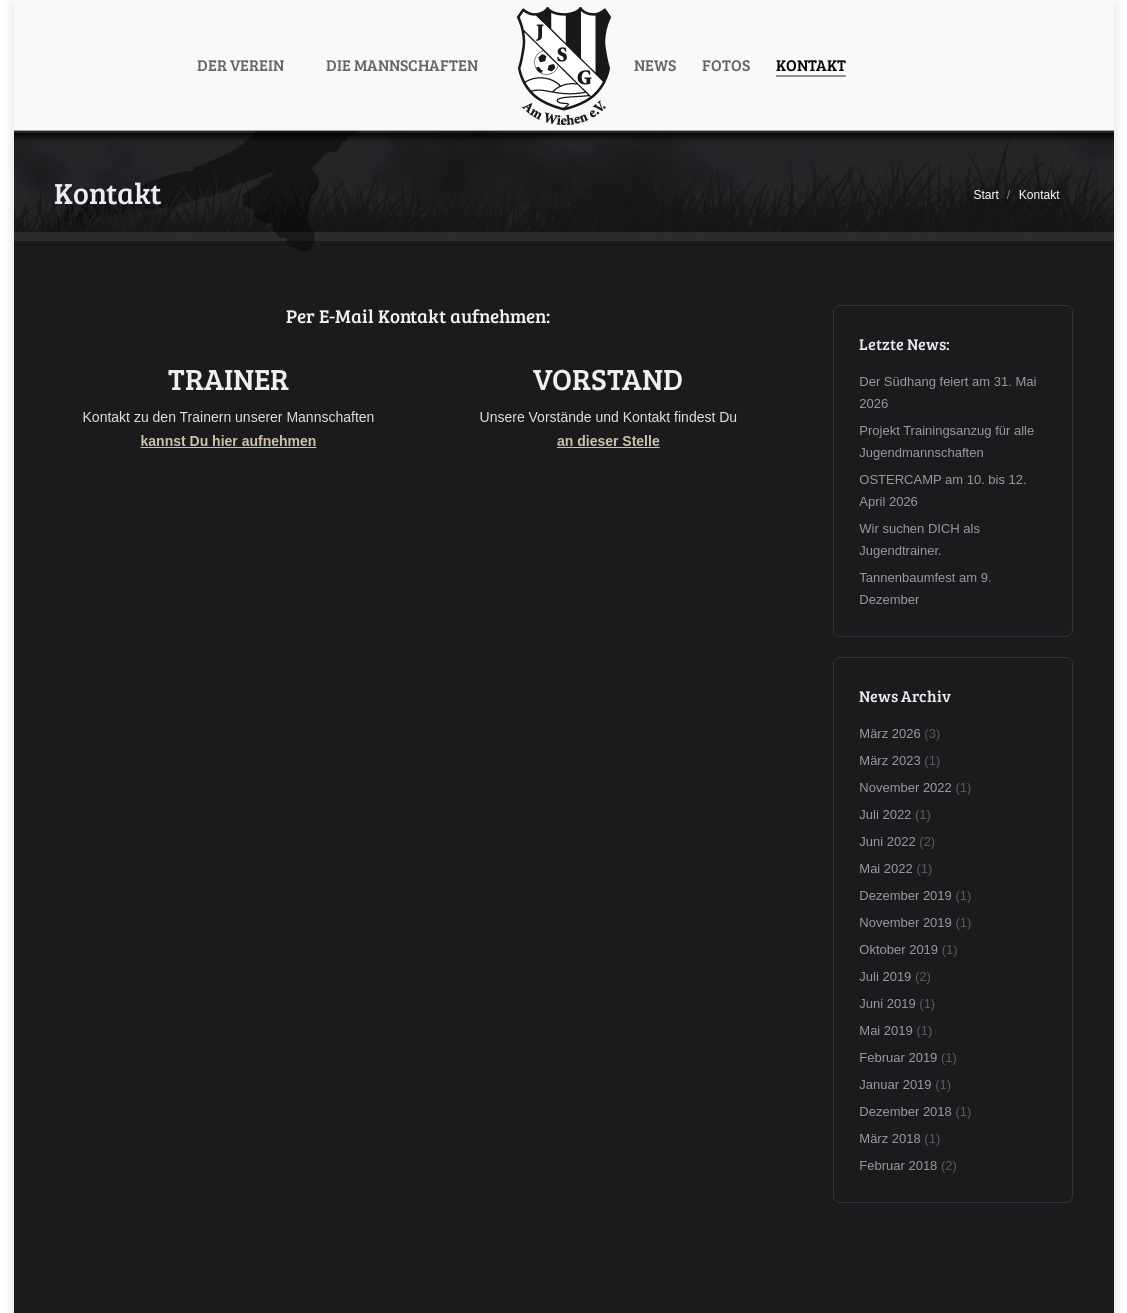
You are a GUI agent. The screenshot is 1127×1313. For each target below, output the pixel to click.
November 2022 (905, 787)
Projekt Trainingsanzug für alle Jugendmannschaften (946, 441)
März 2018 (889, 1138)
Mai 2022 (885, 868)
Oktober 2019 (898, 949)
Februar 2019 (898, 1057)
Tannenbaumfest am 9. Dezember (925, 588)
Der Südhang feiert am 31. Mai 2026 (947, 392)
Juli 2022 (885, 814)
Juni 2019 (887, 1003)
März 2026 (889, 733)
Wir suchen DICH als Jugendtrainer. (919, 539)
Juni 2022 (887, 841)
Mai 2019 (885, 1030)
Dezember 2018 (905, 1111)
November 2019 (905, 922)
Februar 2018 (898, 1165)
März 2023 (889, 760)
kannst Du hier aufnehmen (229, 441)
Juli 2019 (885, 976)
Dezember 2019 (905, 895)
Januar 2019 (895, 1084)
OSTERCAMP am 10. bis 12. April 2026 (942, 490)
